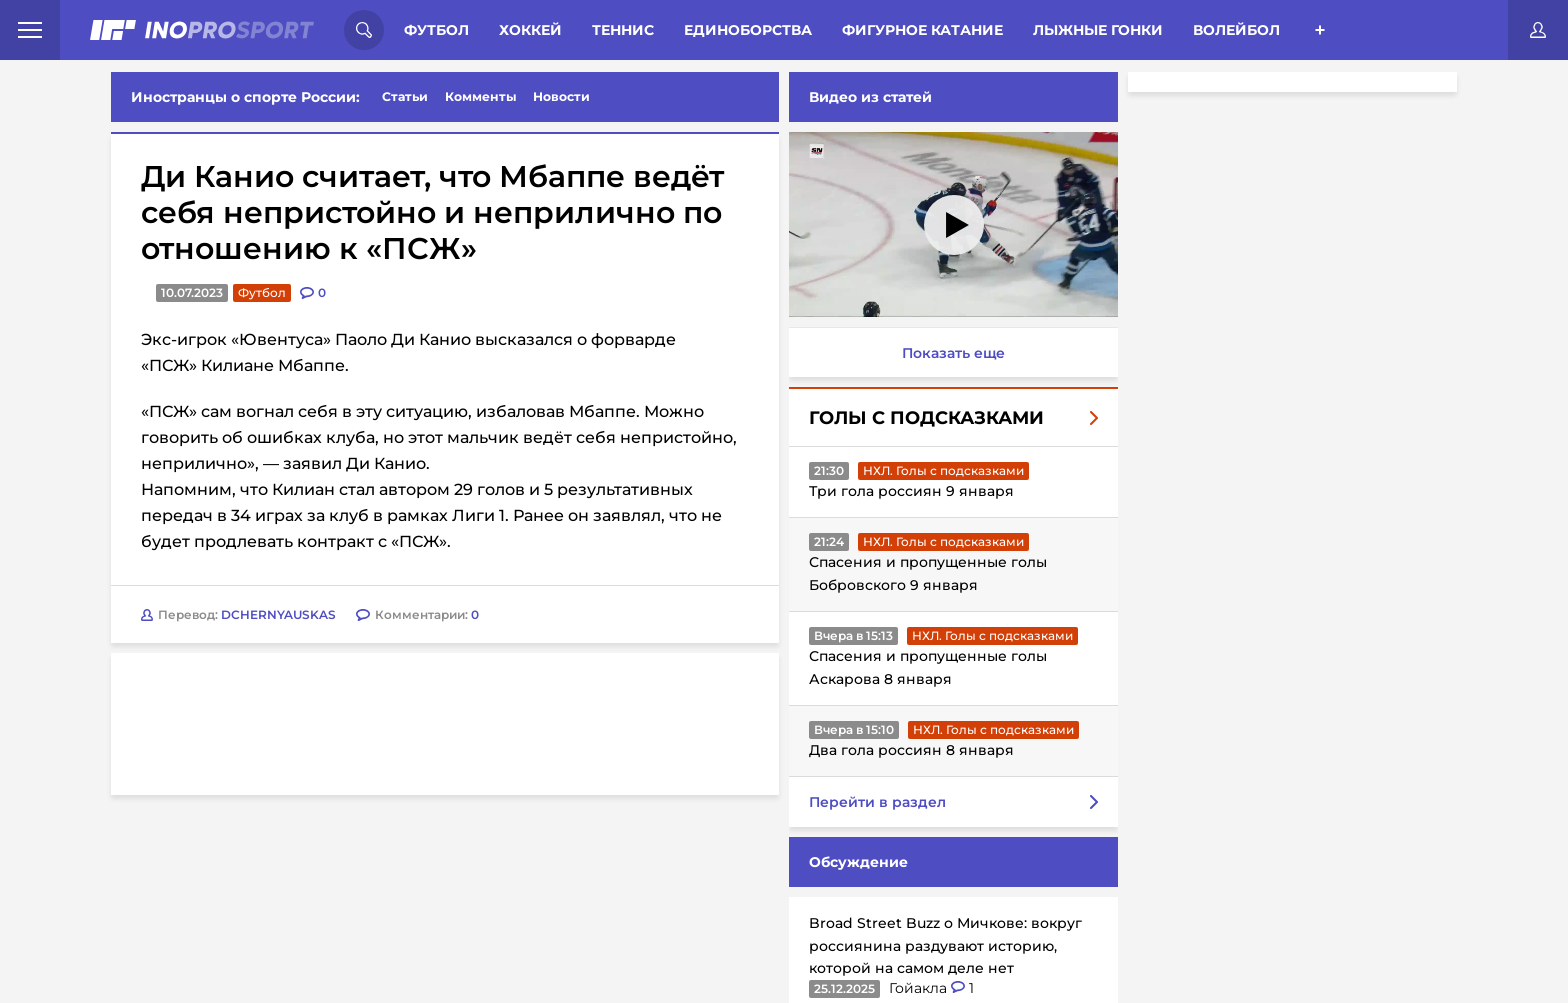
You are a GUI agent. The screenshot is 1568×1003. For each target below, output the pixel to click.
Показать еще (953, 353)
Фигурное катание (922, 30)
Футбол (436, 30)
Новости (561, 96)
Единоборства (748, 30)
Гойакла (920, 988)
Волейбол (1236, 30)
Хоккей (530, 30)
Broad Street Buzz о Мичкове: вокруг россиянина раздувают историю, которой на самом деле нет (945, 945)
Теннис (623, 30)
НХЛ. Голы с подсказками (943, 470)
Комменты (481, 96)
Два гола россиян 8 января (911, 750)
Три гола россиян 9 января (911, 491)
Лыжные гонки (1098, 30)
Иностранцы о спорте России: (245, 97)
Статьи (405, 96)
